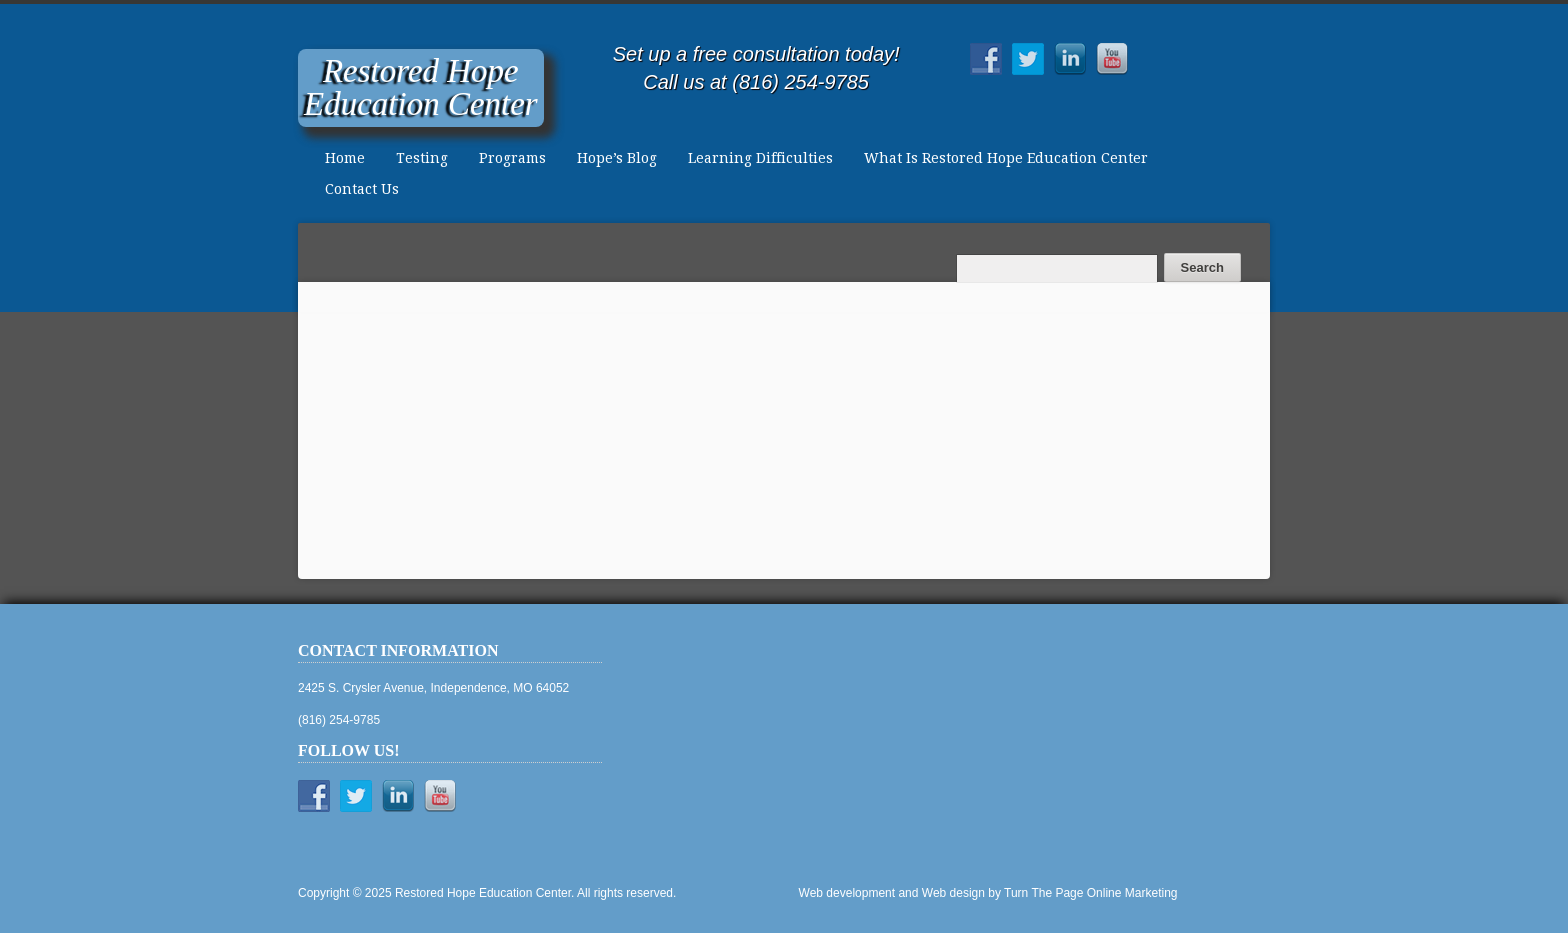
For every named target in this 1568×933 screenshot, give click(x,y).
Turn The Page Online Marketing (1090, 893)
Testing (422, 158)
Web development (847, 893)
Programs (512, 158)
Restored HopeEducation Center (421, 87)
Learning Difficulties (760, 158)
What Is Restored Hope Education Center (1006, 158)
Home (345, 158)
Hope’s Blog (617, 158)
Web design (953, 893)
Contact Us (362, 189)
